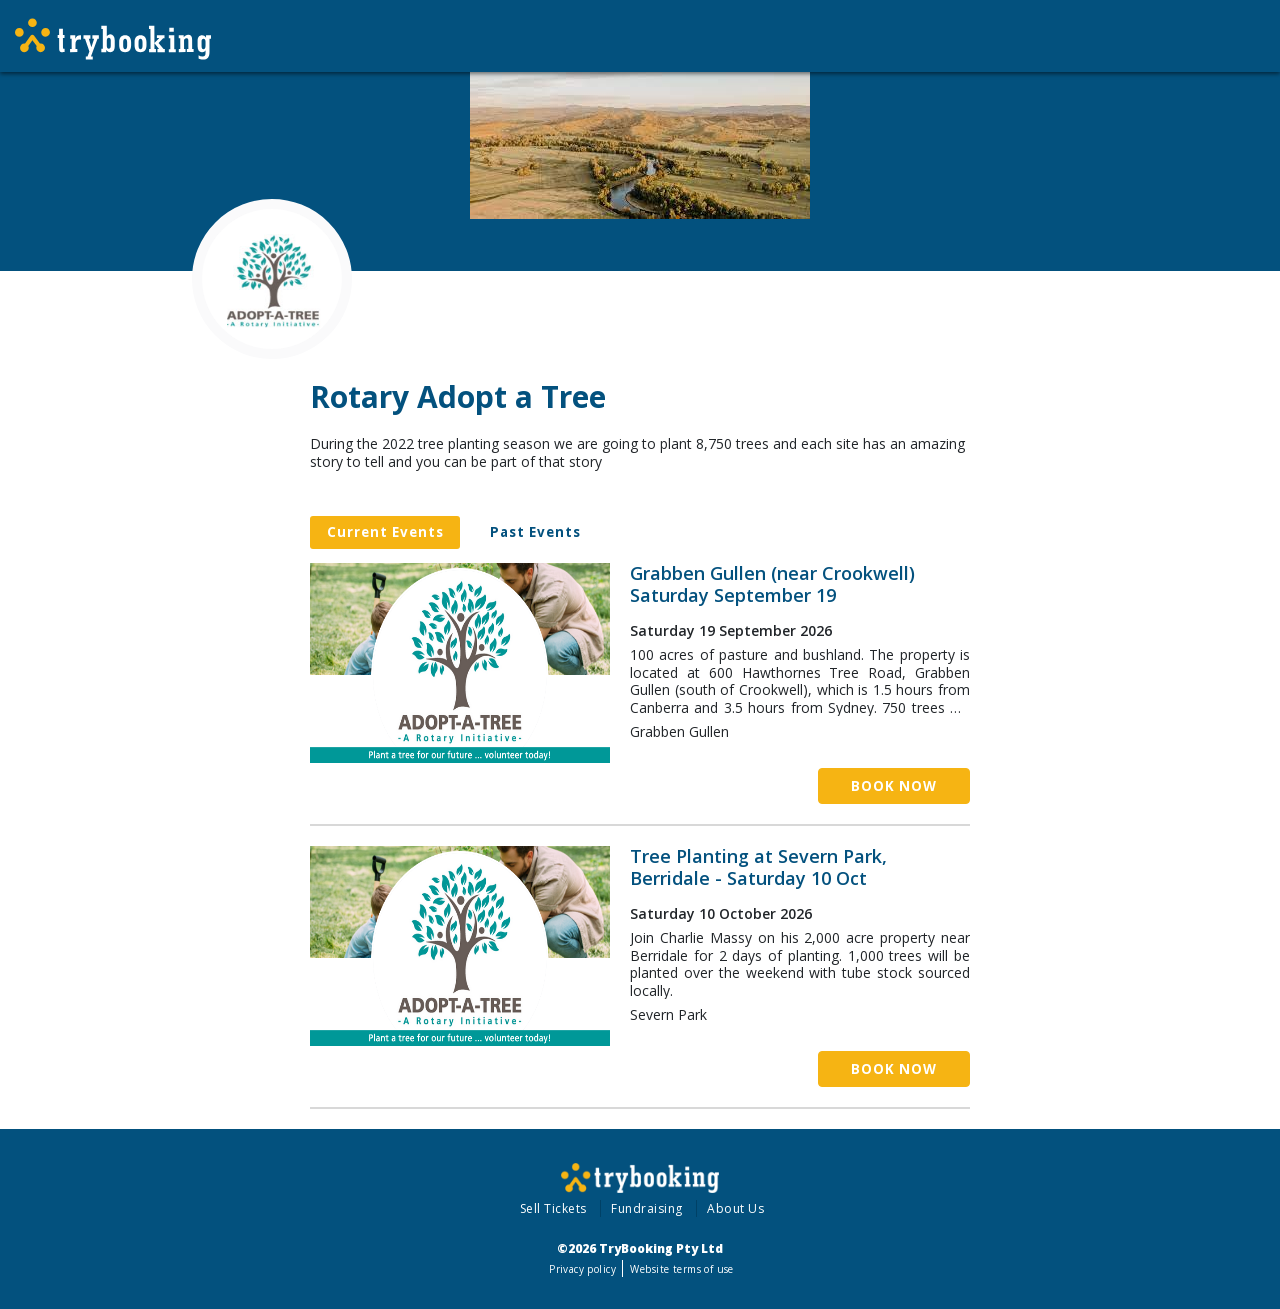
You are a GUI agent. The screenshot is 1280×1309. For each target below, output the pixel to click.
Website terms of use (681, 1269)
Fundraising (647, 1208)
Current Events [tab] (385, 532)
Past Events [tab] (535, 532)
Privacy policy (582, 1269)
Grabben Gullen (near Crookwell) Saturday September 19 (772, 584)
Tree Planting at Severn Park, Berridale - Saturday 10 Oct (758, 867)
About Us (735, 1208)
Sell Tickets (553, 1208)
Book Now (894, 786)
